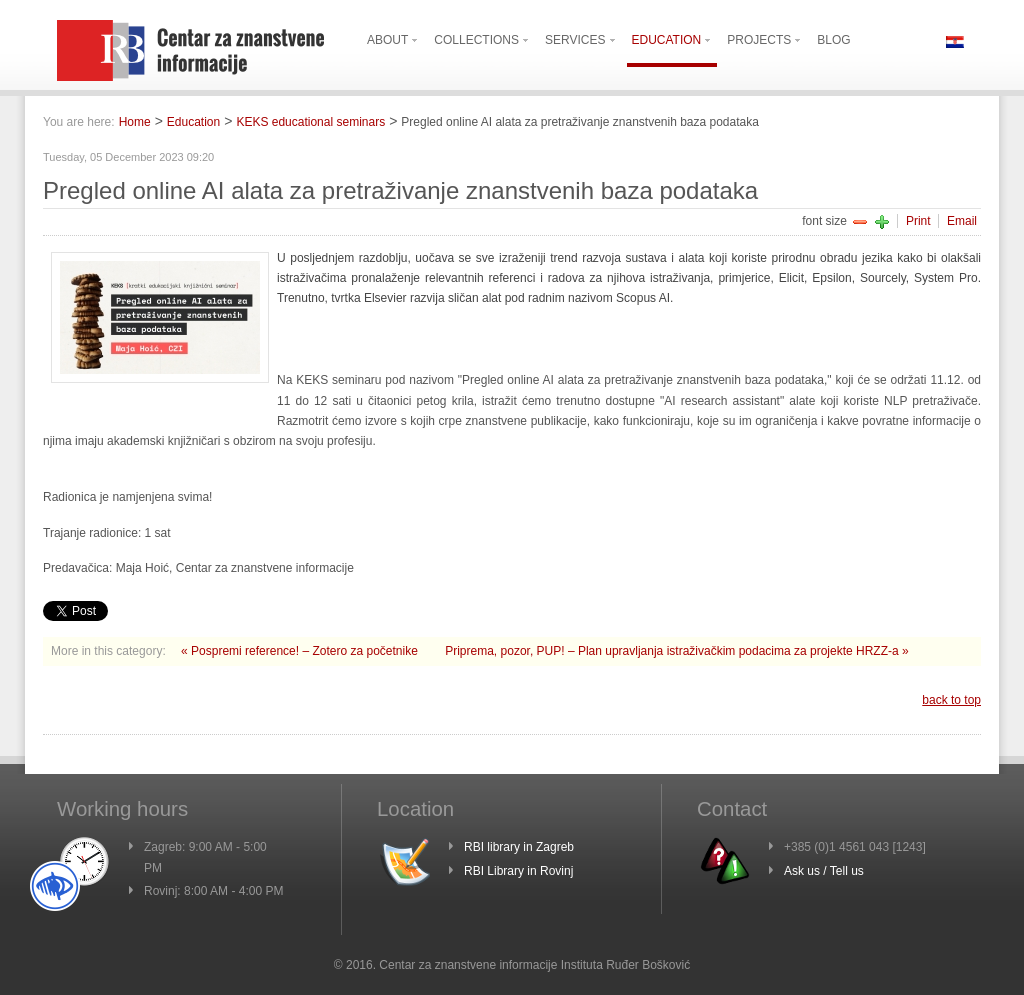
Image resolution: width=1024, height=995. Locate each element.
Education (193, 122)
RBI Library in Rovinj (518, 871)
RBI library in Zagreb (519, 847)
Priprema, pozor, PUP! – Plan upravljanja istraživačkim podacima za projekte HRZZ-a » (677, 651)
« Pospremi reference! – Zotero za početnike (301, 651)
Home (135, 122)
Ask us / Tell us (824, 871)
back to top (951, 700)
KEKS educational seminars (310, 122)
